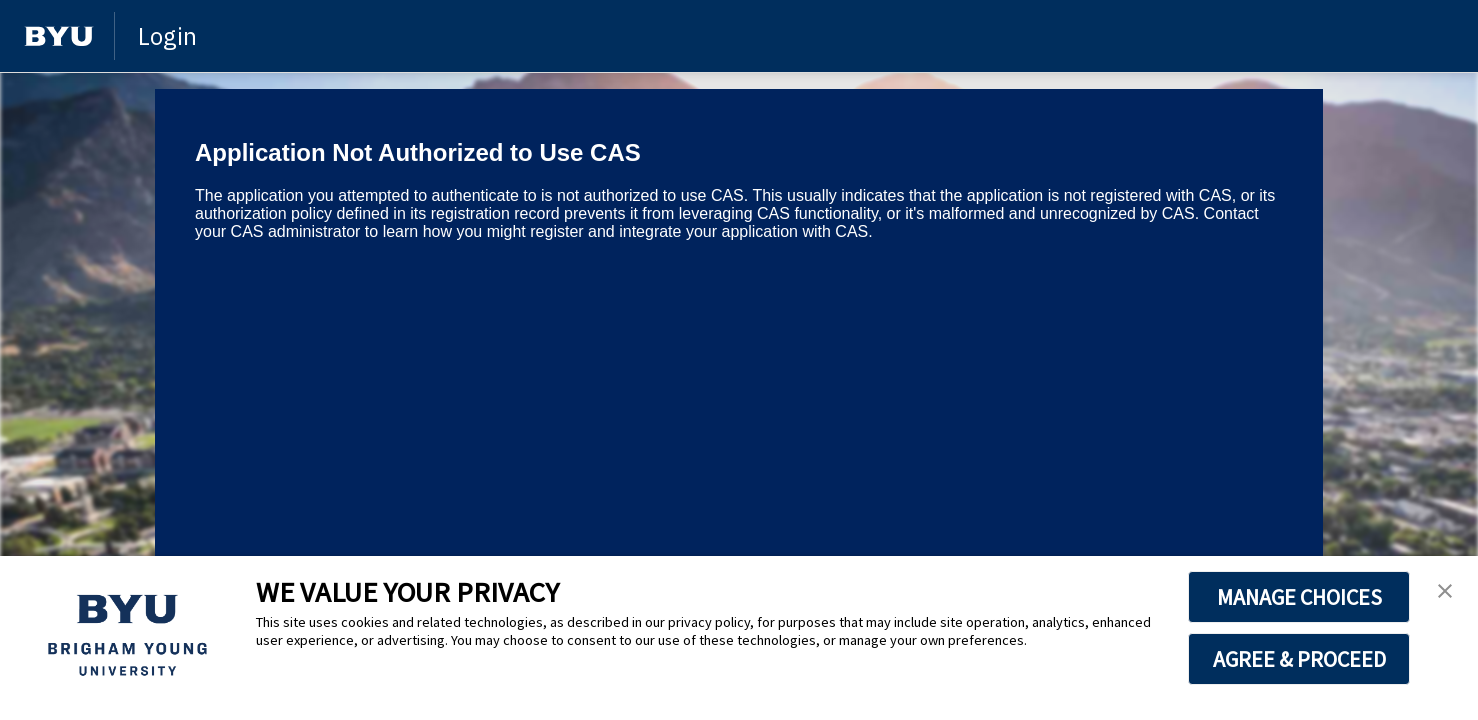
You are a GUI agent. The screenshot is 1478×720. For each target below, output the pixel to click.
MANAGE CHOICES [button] (1299, 597)
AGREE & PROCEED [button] (1299, 659)
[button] (1445, 592)
